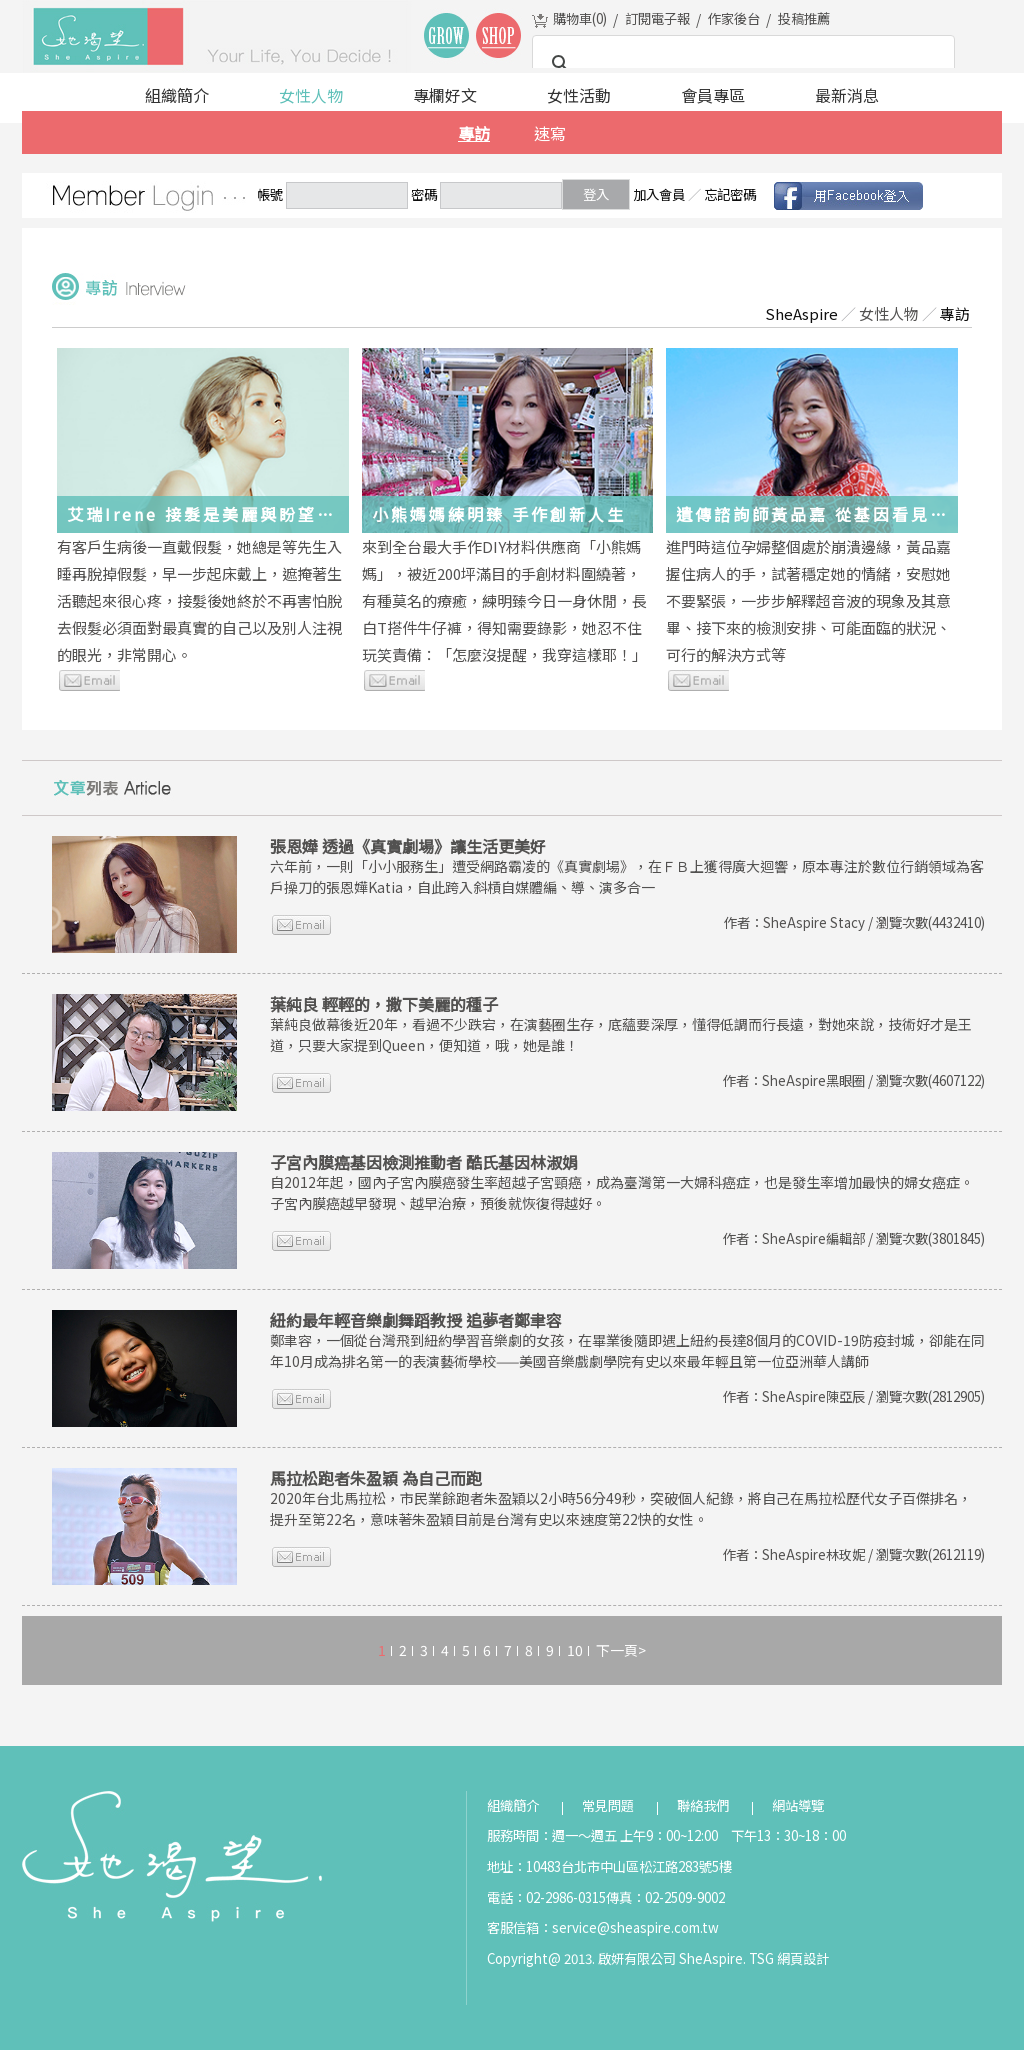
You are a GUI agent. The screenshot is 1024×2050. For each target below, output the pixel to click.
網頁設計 (803, 1958)
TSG (761, 1958)
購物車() (580, 18)
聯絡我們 (703, 1805)
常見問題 (608, 1805)
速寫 (550, 133)
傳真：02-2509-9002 (665, 1897)
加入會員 (659, 194)
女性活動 (579, 95)
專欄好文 (445, 95)
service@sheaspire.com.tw (635, 1927)
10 (575, 1650)
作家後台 (734, 18)
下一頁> (621, 1650)
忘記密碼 (730, 194)
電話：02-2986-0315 (546, 1897)
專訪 (474, 133)
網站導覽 (798, 1805)
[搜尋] (740, 64)
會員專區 (713, 95)
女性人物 (311, 95)
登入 (596, 194)
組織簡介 (177, 95)
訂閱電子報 (657, 18)
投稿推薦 (804, 18)
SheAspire (801, 313)
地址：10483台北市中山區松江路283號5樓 (609, 1866)
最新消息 (847, 95)
